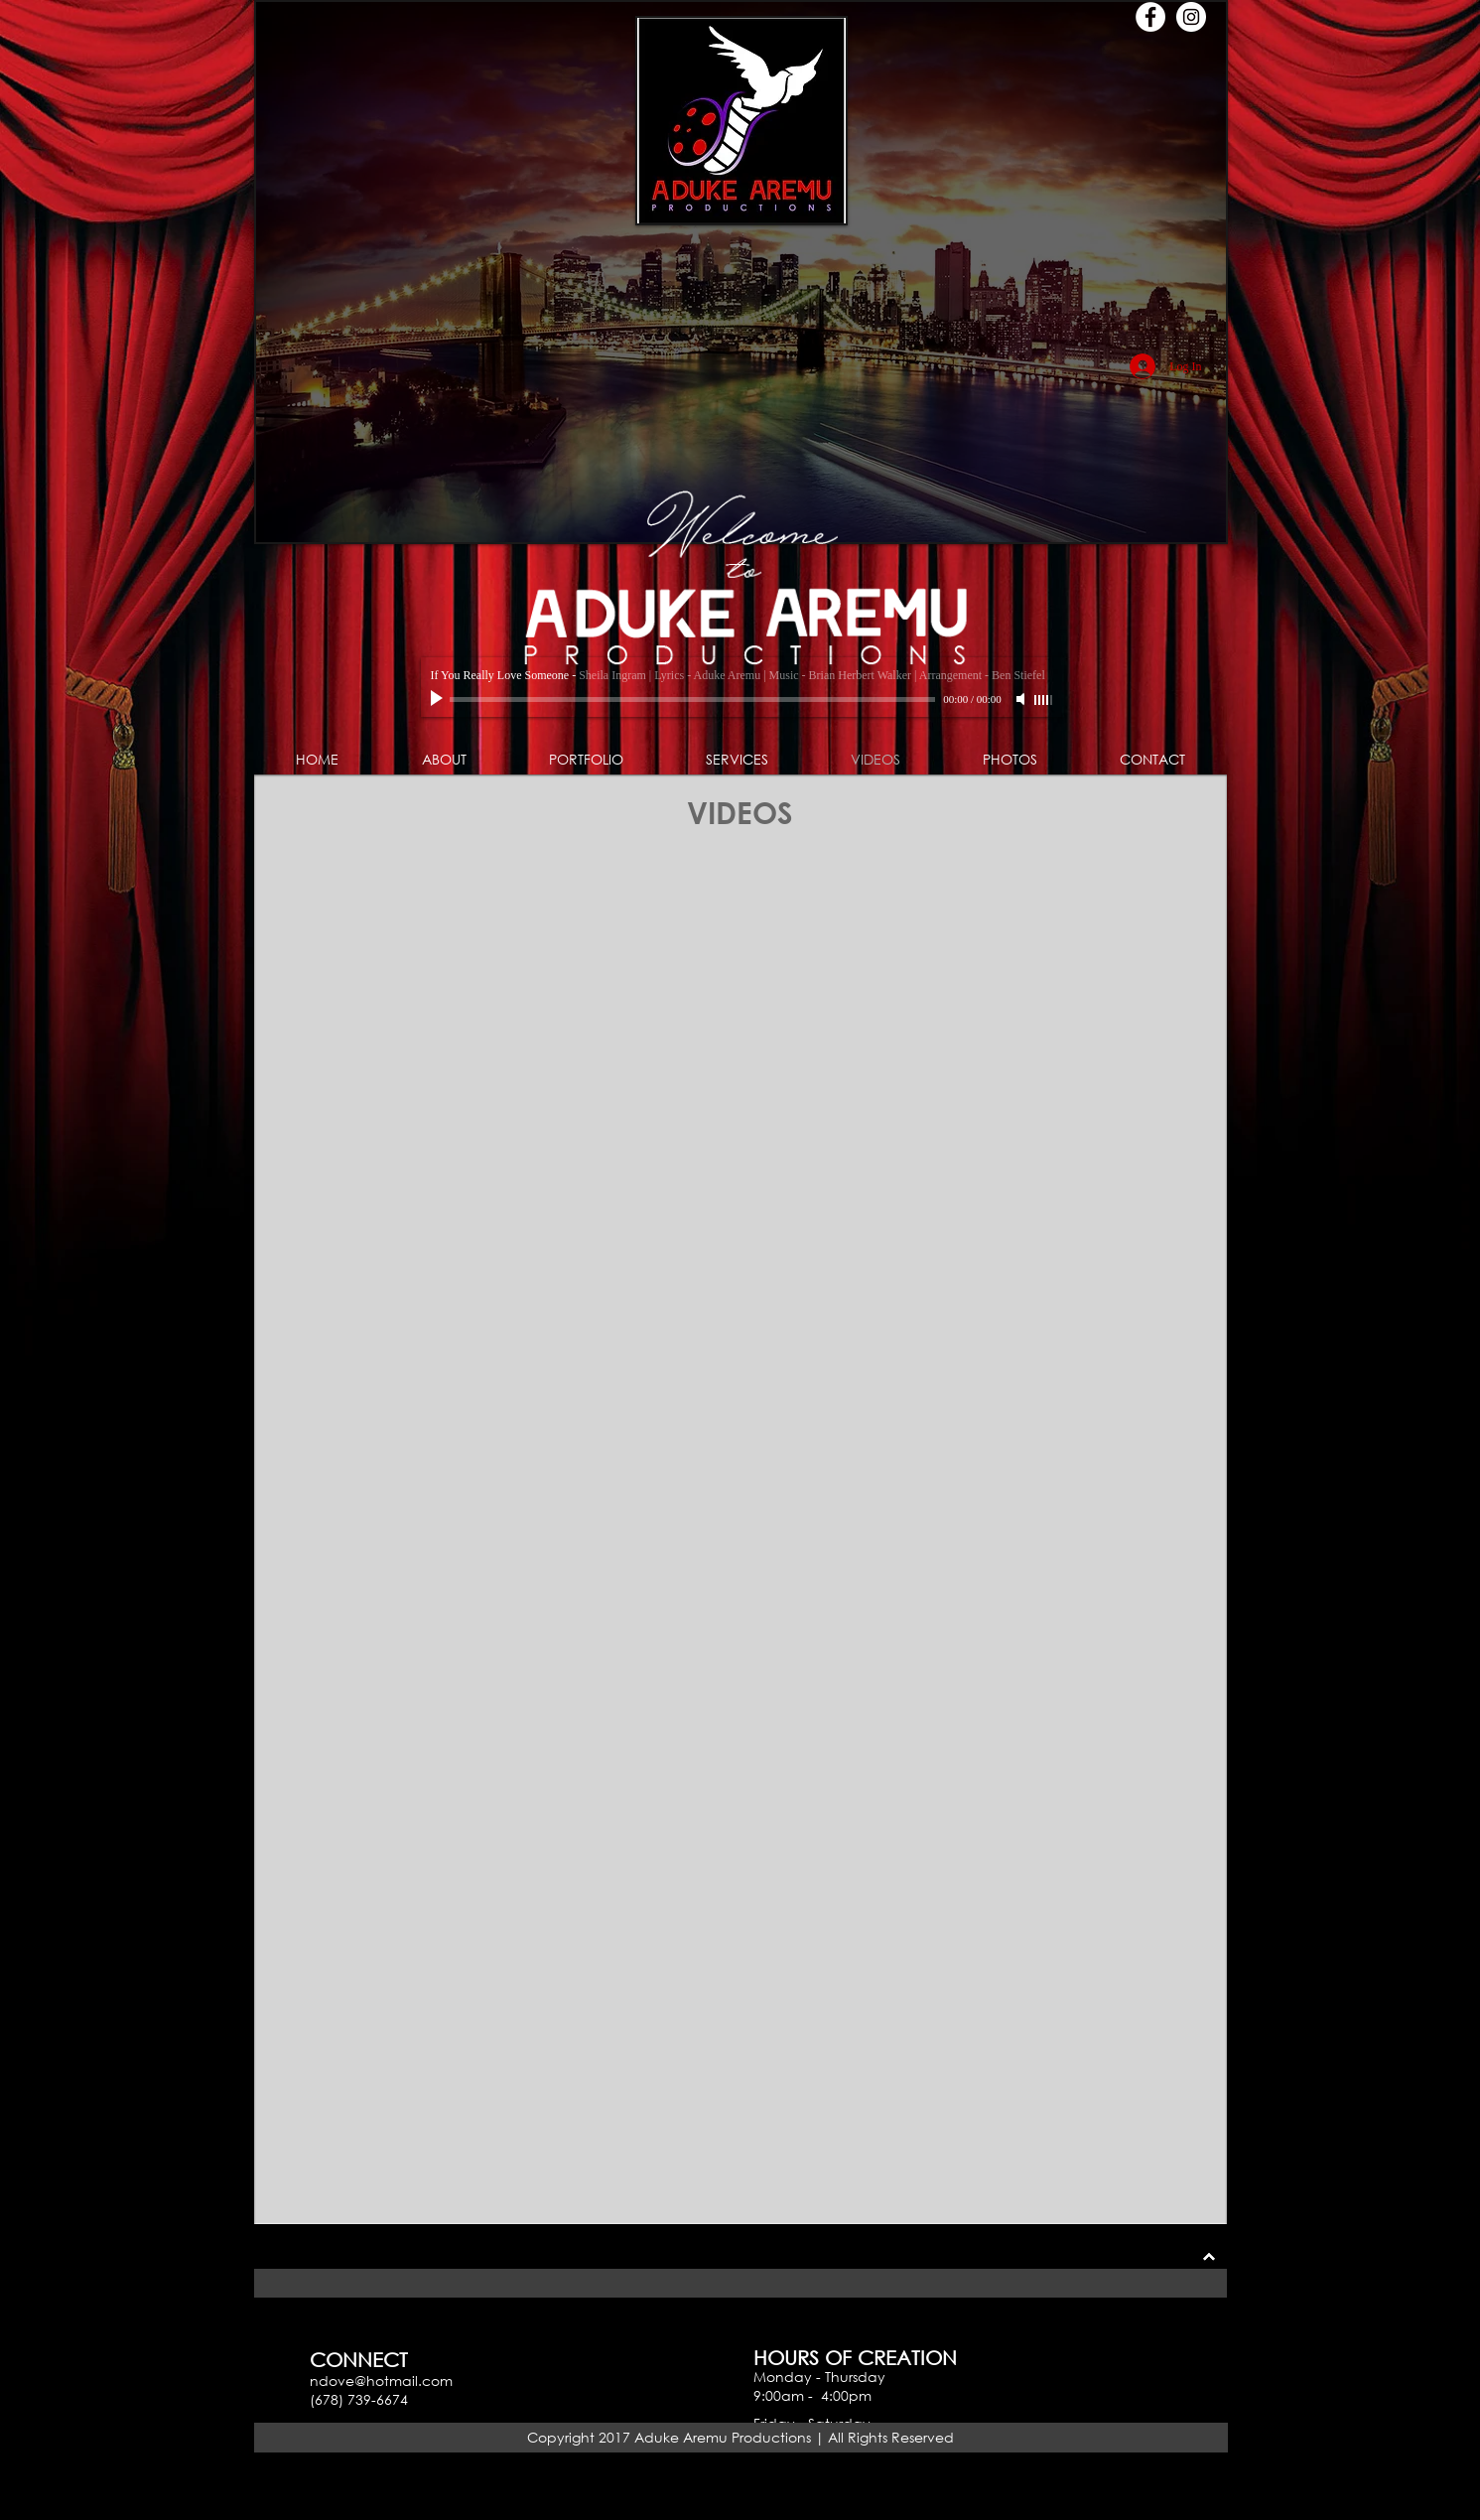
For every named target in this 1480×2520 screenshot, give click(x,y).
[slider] (1044, 700)
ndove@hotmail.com (381, 2380)
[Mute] (1022, 699)
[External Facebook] (499, 1400)
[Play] (439, 699)
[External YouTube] (983, 1400)
